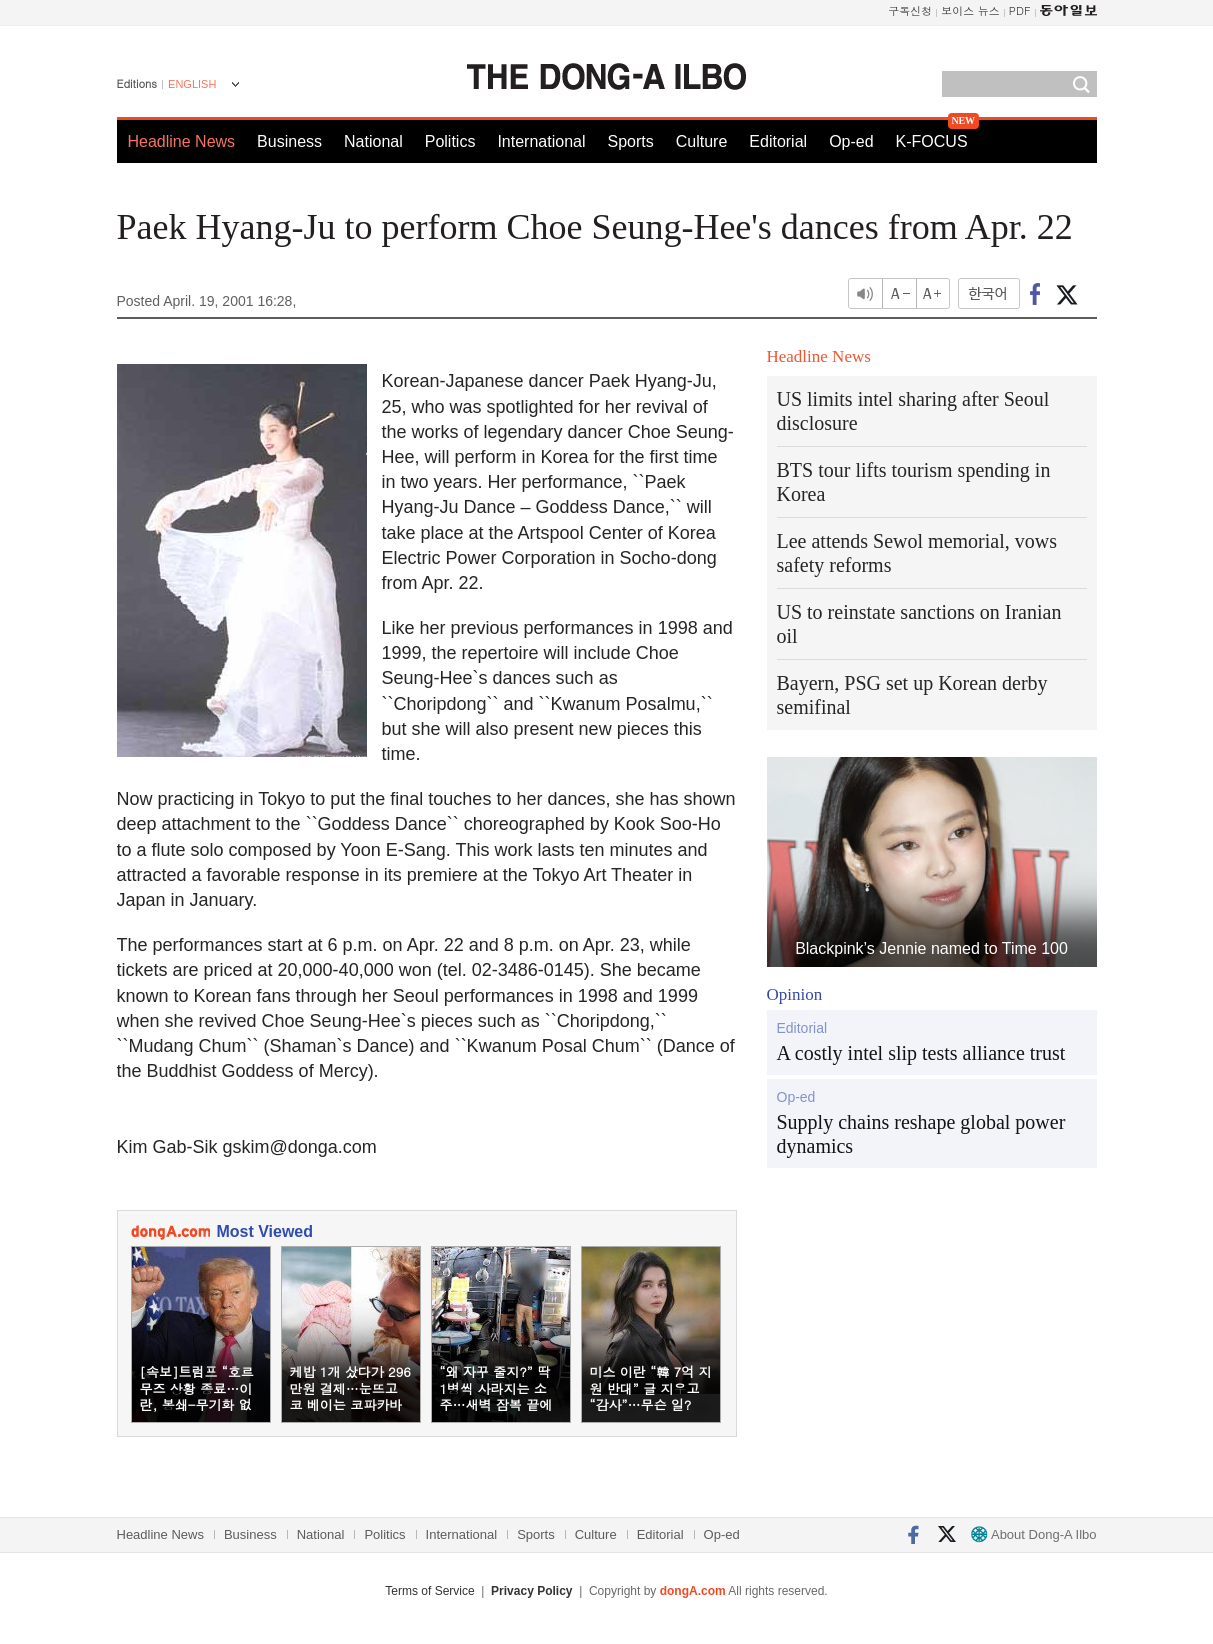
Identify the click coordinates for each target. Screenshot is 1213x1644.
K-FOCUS (932, 141)
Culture (702, 141)
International (541, 141)
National (373, 141)
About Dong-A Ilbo (1033, 1534)
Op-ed (851, 141)
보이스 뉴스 (970, 10)
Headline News (182, 141)
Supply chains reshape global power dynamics (921, 1134)
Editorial (778, 141)
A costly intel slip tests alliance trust (921, 1053)
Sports (630, 141)
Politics (450, 141)
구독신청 (910, 10)
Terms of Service (429, 1591)
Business (289, 141)
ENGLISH (192, 84)
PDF (1020, 10)
